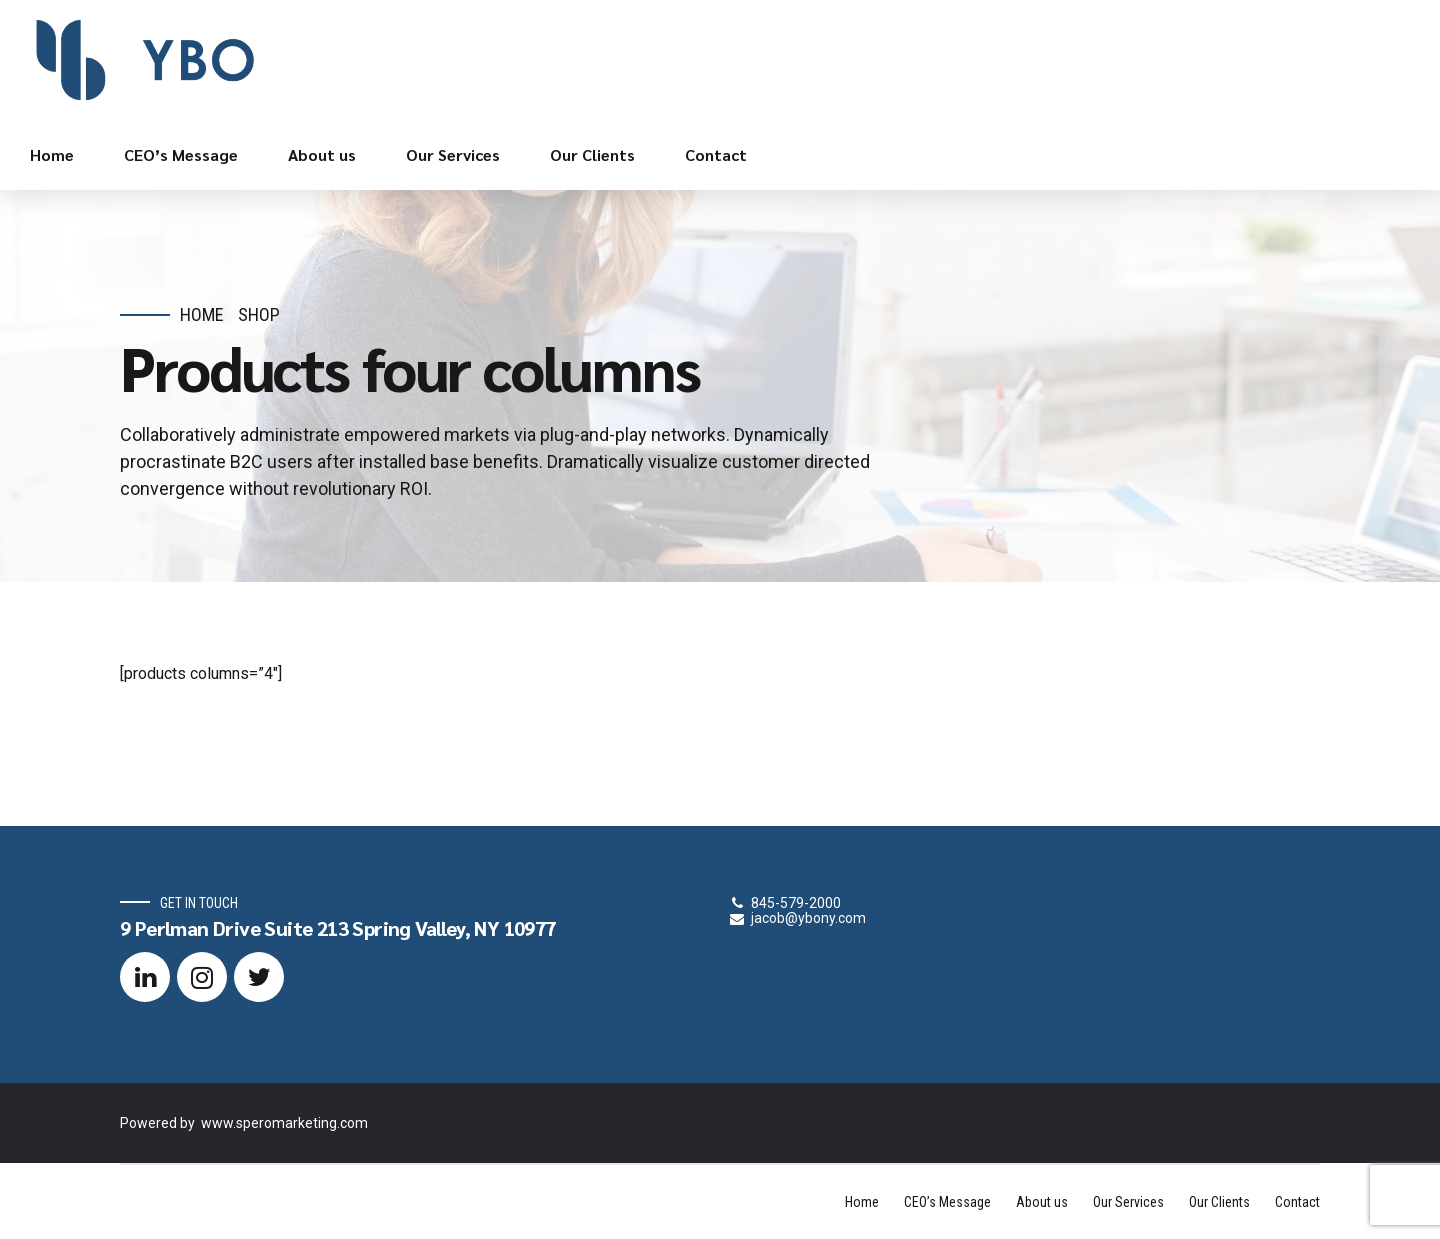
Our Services (453, 154)
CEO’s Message (181, 154)
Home (52, 154)
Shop (259, 314)
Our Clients (592, 154)
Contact (716, 154)
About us (322, 154)
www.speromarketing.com (284, 1123)
